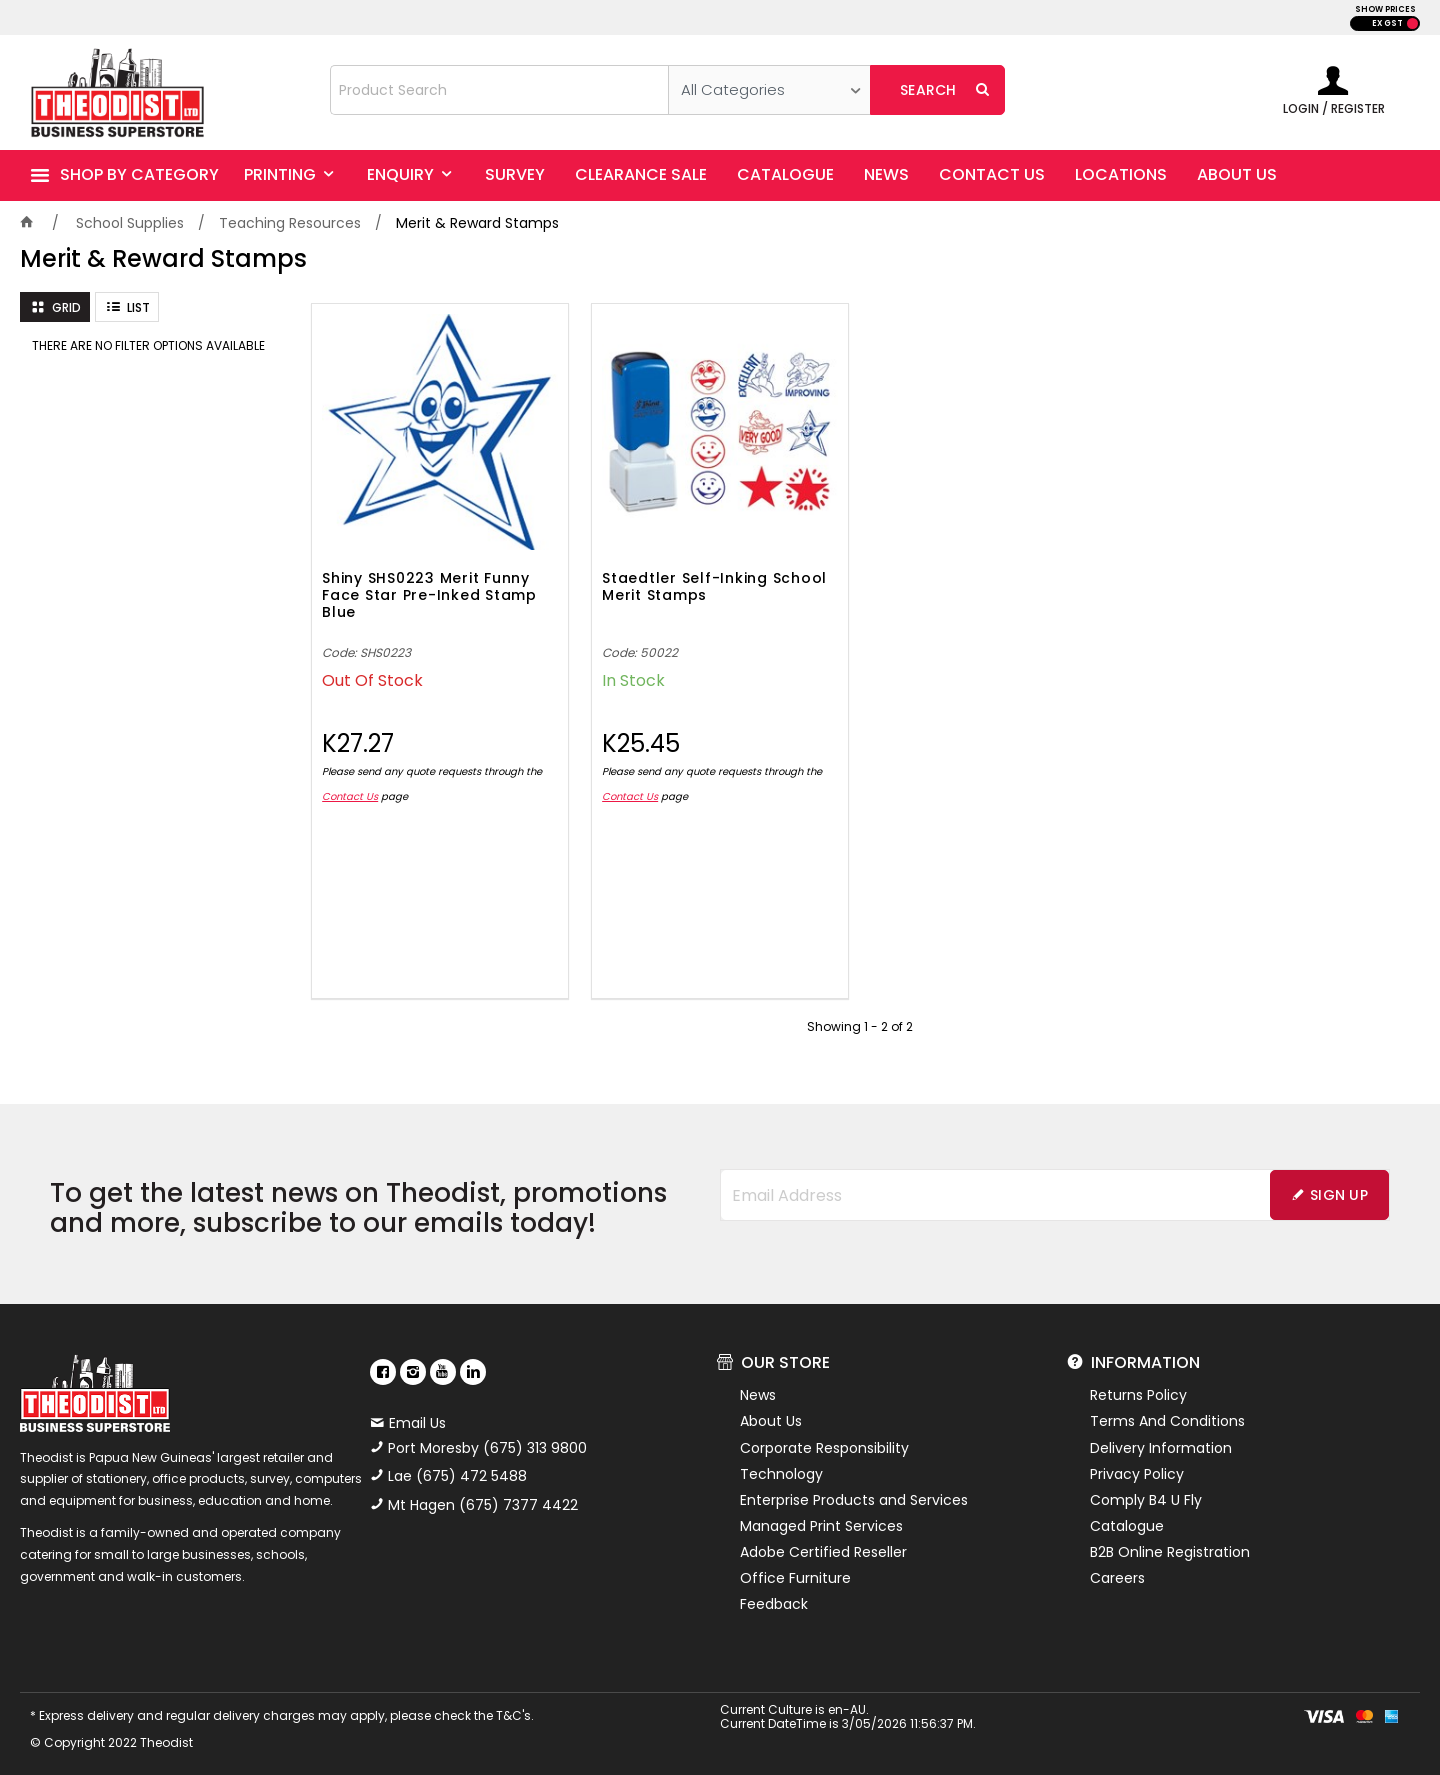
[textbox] (499, 90)
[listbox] (769, 90)
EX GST (1387, 23)
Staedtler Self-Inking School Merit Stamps (714, 587)
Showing (860, 1026)
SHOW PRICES (1385, 9)
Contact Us (350, 796)
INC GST (1412, 23)
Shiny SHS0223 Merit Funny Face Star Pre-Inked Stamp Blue (429, 596)
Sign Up (1339, 1195)
